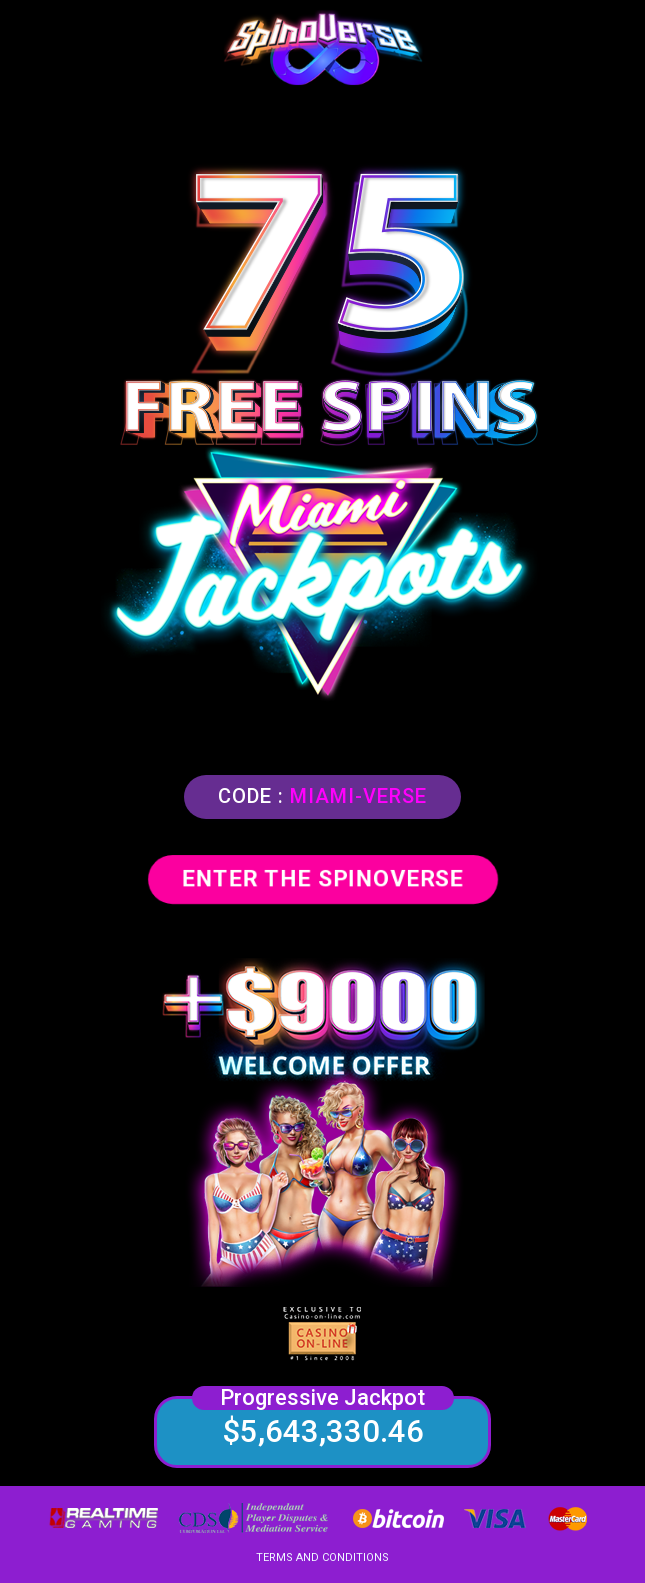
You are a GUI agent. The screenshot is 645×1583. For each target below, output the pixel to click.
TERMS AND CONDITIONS (322, 1557)
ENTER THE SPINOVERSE (323, 878)
